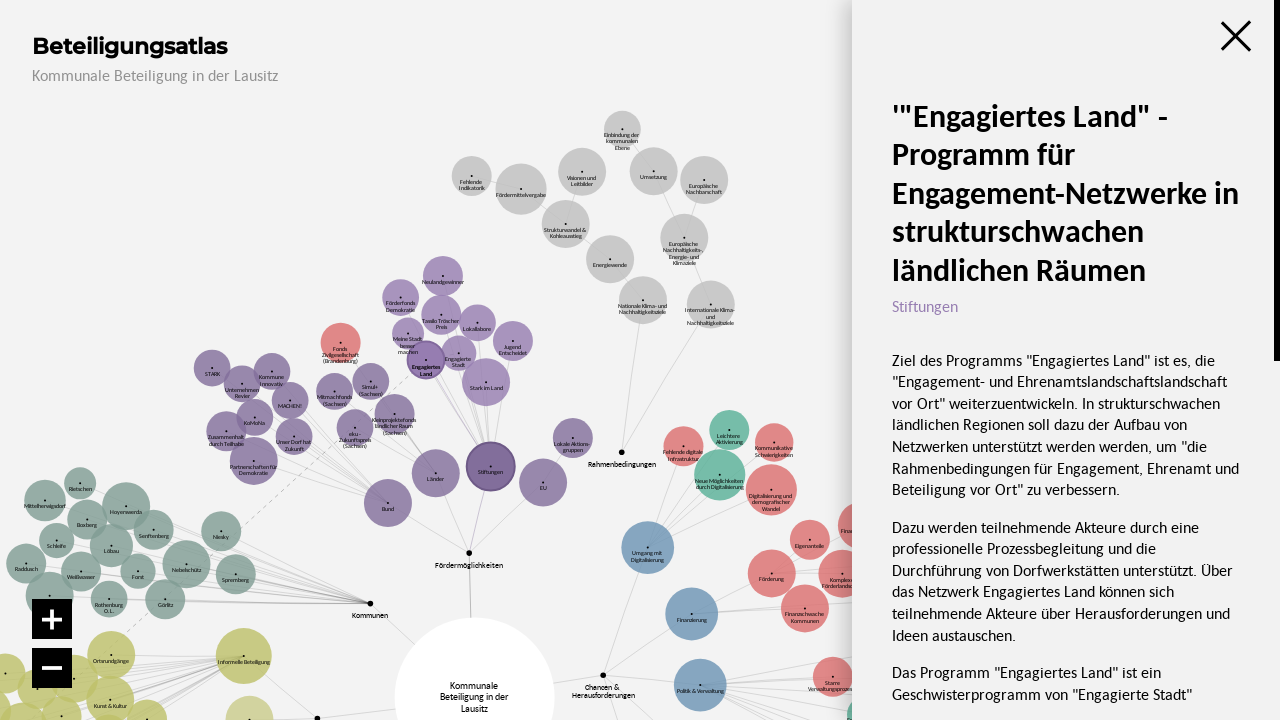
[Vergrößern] (52, 619)
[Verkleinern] (52, 668)
